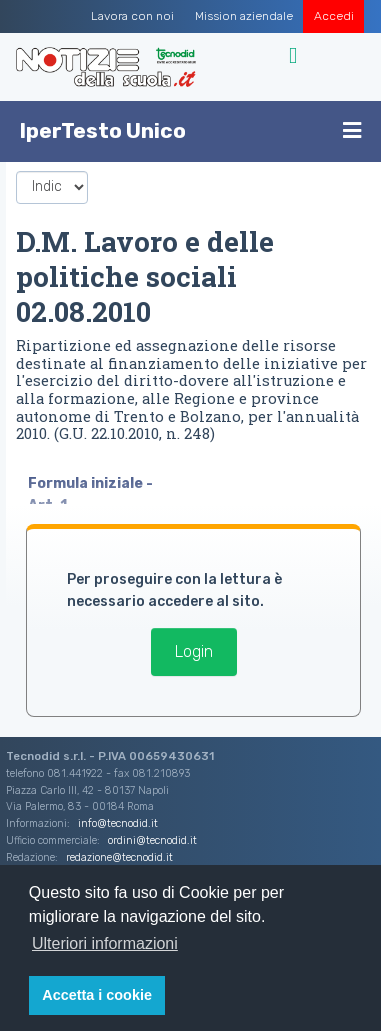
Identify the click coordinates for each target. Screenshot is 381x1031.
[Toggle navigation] (295, 56)
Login (194, 651)
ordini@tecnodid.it (152, 840)
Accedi (334, 16)
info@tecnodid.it (118, 823)
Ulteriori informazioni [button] (105, 943)
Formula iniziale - (92, 483)
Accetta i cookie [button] (97, 995)
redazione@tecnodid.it (119, 857)
